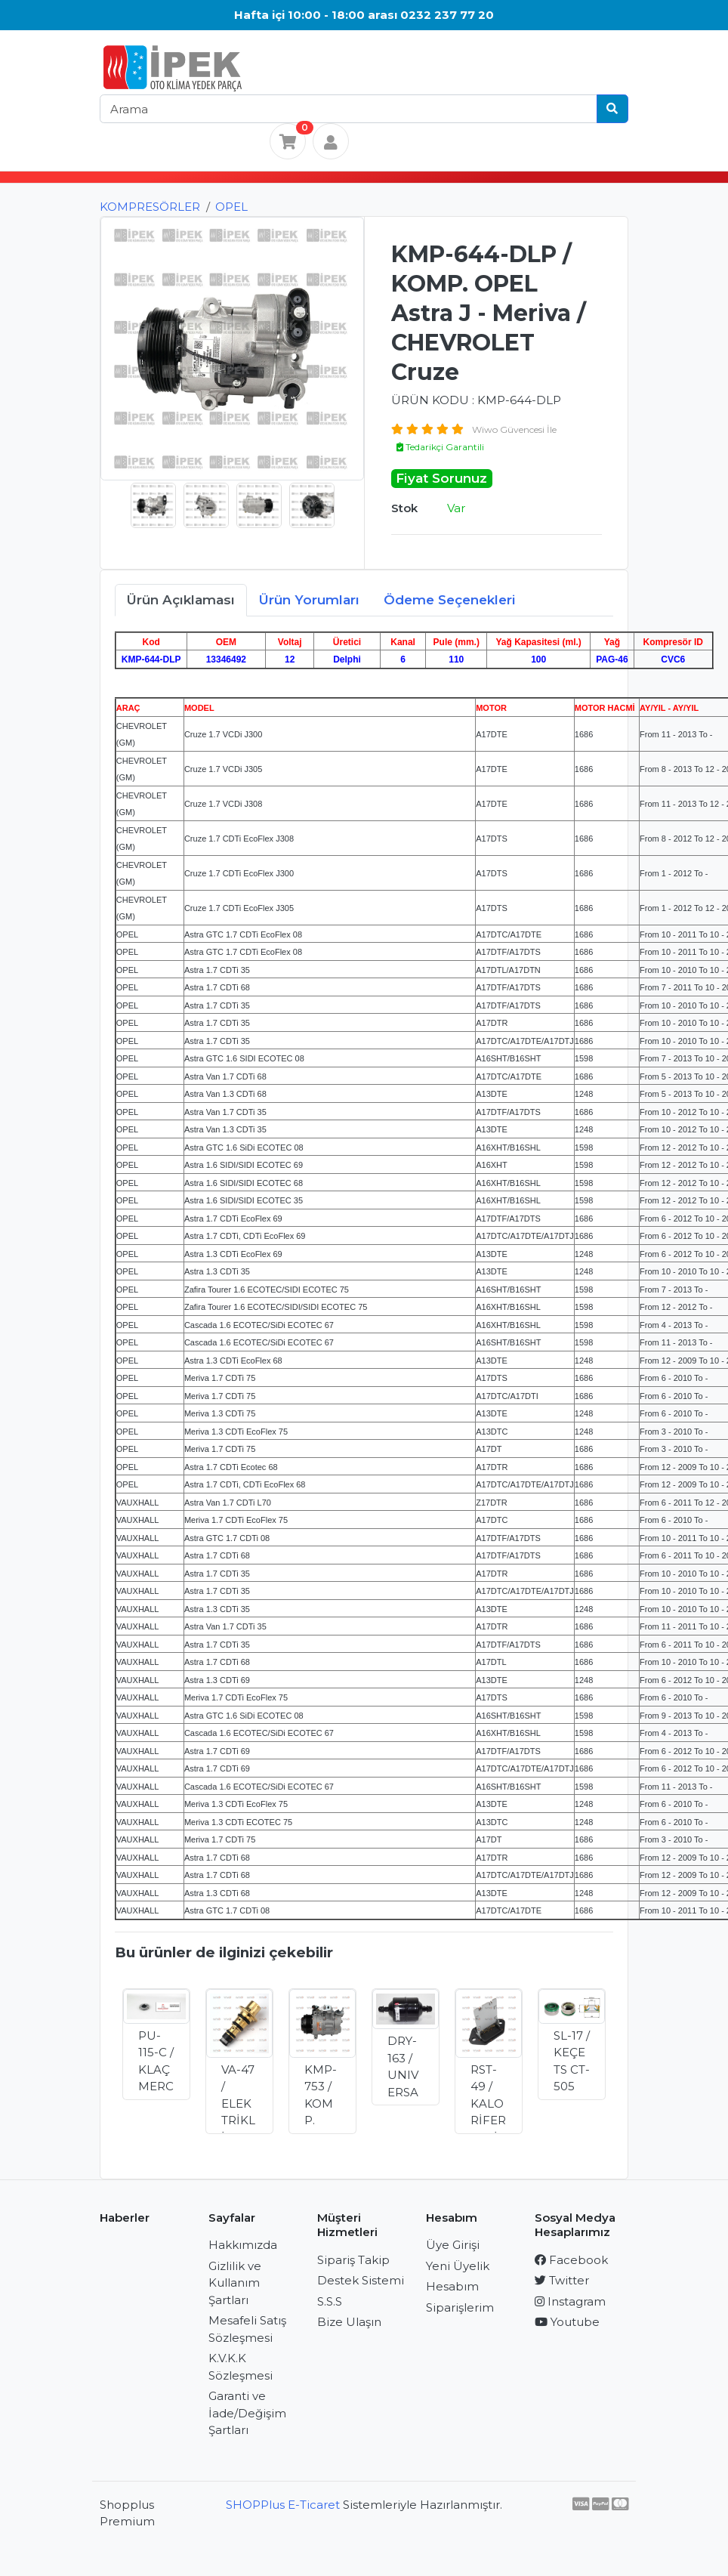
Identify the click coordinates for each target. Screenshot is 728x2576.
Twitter (562, 2280)
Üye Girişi (453, 2245)
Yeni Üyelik (457, 2266)
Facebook (571, 2260)
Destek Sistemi (360, 2280)
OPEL (231, 206)
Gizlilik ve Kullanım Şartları (234, 2283)
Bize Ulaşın (349, 2322)
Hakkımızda (242, 2245)
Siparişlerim (460, 2307)
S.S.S (329, 2301)
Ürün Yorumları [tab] (309, 599)
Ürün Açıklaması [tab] (181, 599)
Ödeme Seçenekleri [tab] (450, 599)
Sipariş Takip (353, 2260)
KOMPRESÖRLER (150, 206)
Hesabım (452, 2286)
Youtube (567, 2322)
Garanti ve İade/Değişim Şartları (247, 2413)
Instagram (570, 2301)
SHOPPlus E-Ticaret (283, 2504)
